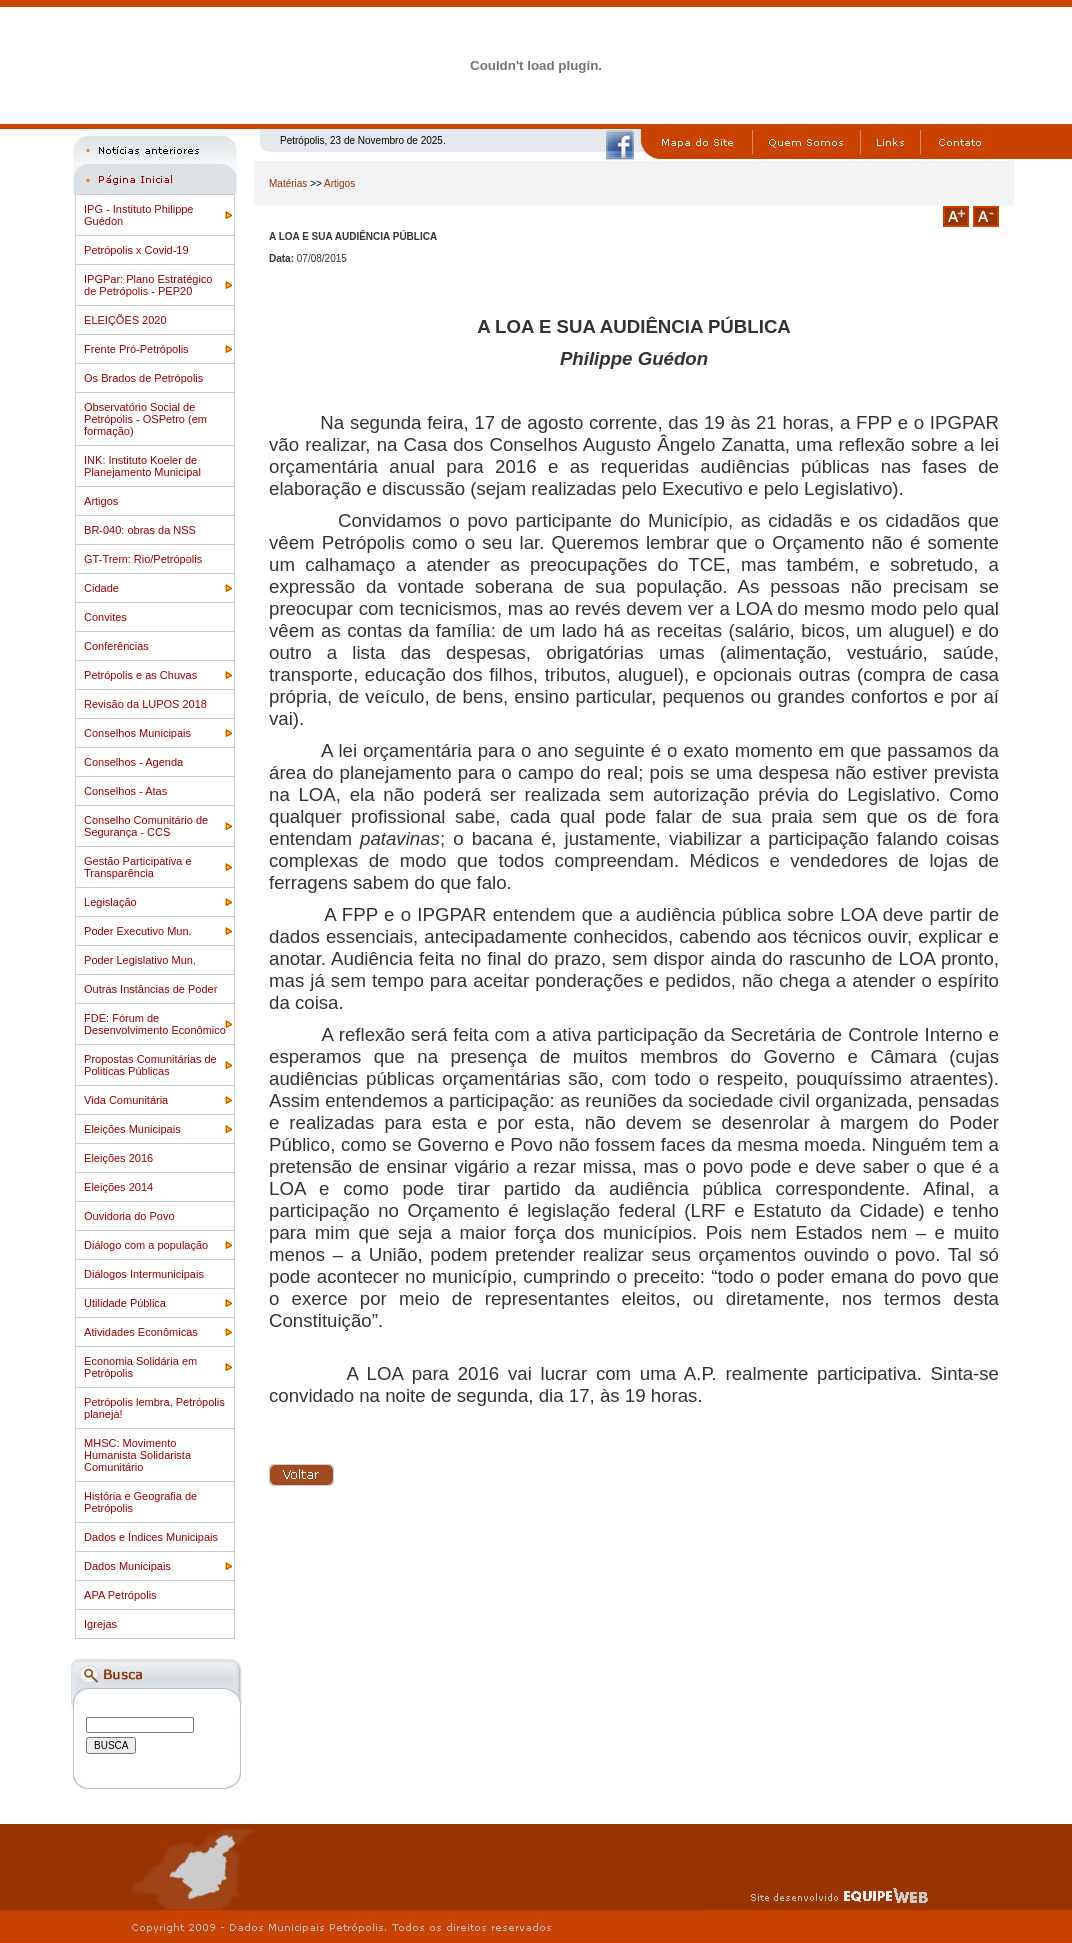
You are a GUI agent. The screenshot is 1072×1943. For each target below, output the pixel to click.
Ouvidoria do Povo (129, 1216)
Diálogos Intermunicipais (144, 1274)
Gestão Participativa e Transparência (138, 867)
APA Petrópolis (120, 1595)
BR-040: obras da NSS (140, 530)
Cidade (101, 588)
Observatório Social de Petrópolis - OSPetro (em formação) (145, 419)
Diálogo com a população (146, 1245)
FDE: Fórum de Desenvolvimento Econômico (155, 1024)
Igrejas (100, 1624)
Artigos (101, 501)
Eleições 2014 (118, 1187)
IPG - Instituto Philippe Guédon (138, 215)
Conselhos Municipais (137, 733)
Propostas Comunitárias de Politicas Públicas (150, 1065)
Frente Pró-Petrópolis (136, 349)
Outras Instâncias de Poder (150, 989)
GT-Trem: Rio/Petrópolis (143, 559)
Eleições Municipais (132, 1129)
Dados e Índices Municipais (151, 1537)
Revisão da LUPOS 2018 (145, 704)
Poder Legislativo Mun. (140, 960)
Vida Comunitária (126, 1100)
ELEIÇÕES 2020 (125, 320)
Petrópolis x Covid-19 (136, 250)
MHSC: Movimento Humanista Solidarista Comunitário (137, 1455)
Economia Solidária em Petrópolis (140, 1367)
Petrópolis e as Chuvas (140, 675)
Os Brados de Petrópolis (143, 378)
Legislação (110, 902)
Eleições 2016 (118, 1158)
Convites (105, 617)
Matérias (288, 183)
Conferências (116, 646)
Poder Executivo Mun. (138, 931)
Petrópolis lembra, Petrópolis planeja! (154, 1408)
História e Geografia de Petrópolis (140, 1502)
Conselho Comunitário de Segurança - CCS (146, 826)
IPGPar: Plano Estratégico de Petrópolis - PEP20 (148, 285)
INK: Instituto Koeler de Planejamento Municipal (142, 466)
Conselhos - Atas (125, 791)
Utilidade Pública (125, 1303)
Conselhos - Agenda (133, 762)
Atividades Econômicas (141, 1332)
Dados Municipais (127, 1566)
